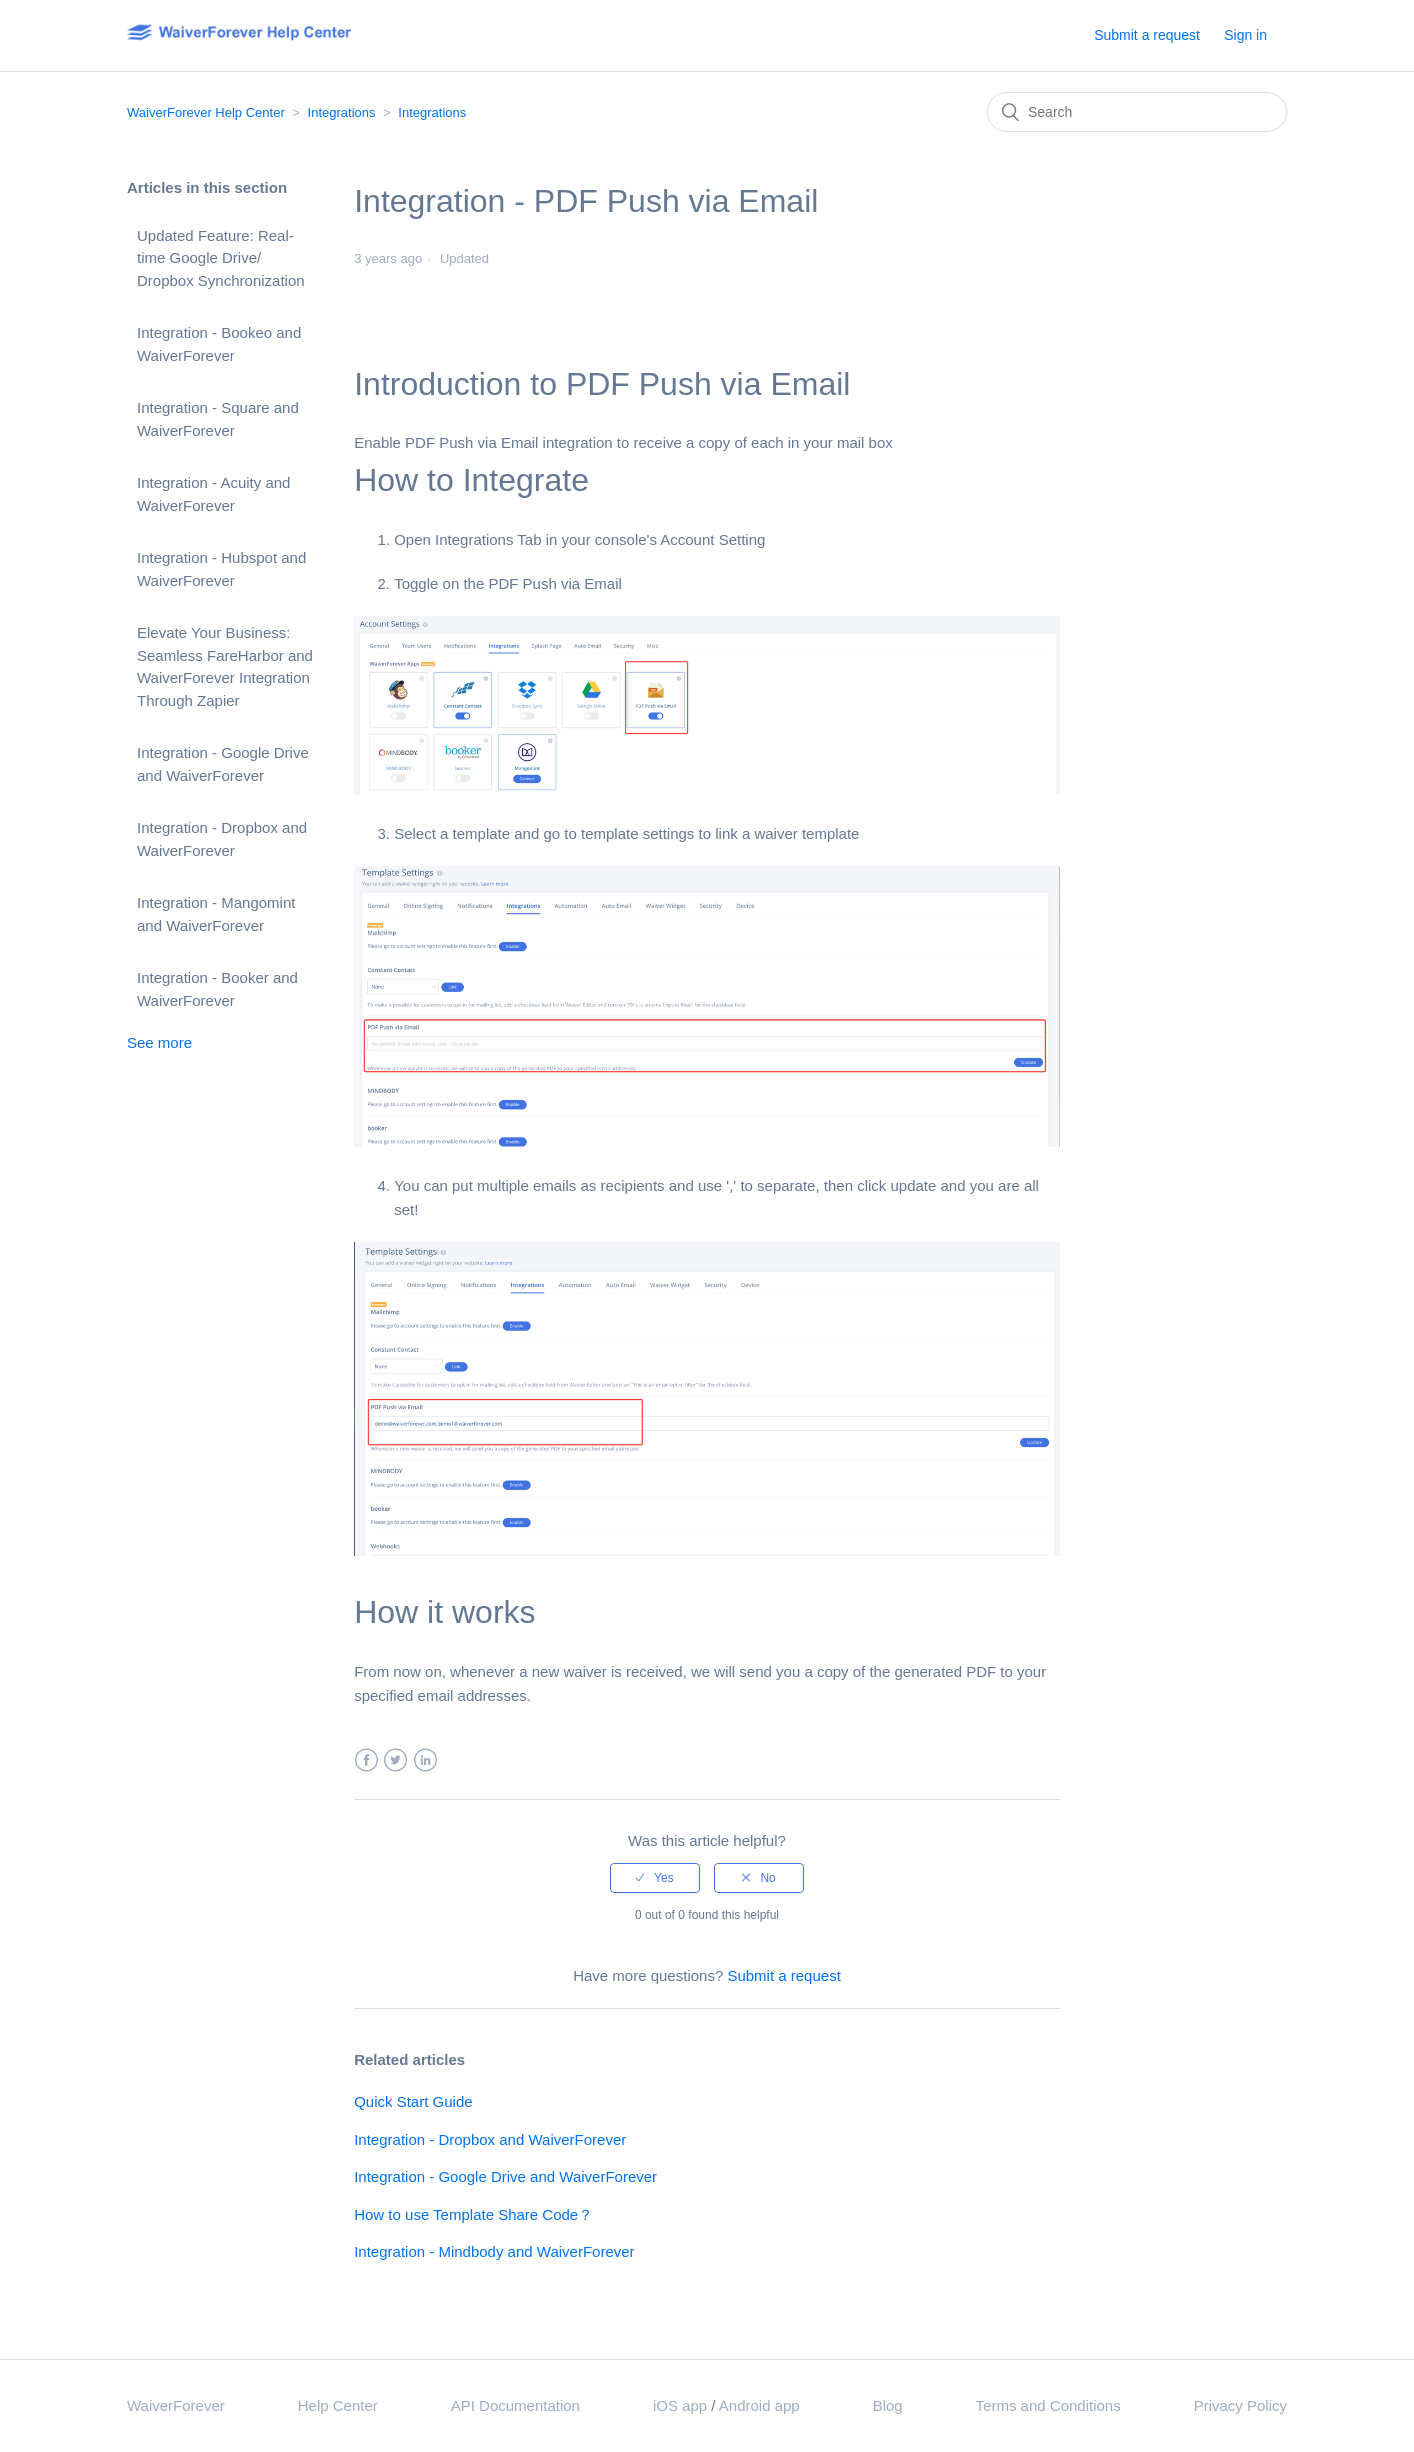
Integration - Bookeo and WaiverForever (219, 344)
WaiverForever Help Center (206, 112)
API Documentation (515, 2405)
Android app (759, 2405)
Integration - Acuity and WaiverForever (213, 494)
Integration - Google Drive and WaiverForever (223, 764)
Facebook (366, 1760)
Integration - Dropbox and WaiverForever (222, 839)
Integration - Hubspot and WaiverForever (221, 569)
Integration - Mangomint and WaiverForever (216, 914)
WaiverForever (176, 2405)
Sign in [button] (1245, 35)
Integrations (342, 112)
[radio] (655, 1878)
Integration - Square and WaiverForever (218, 419)
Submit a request (1147, 35)
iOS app (680, 2405)
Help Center (338, 2405)
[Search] (1137, 112)
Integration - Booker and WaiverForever (217, 989)
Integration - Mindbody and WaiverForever (494, 2251)
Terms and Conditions (1048, 2405)
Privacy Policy (1240, 2405)
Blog (888, 2405)
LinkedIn (425, 1760)
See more (159, 1042)
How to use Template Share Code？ (473, 2214)
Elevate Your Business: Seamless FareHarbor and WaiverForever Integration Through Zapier (225, 666)
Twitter (395, 1760)
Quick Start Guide (413, 2101)
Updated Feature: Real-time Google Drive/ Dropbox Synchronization (221, 258)
